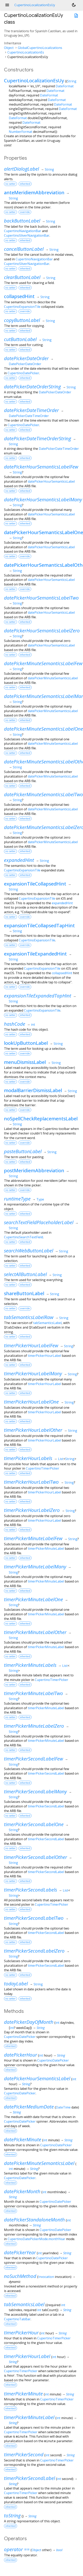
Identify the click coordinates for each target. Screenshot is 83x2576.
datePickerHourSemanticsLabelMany (43, 499)
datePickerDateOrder (26, 358)
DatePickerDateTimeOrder (29, 416)
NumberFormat (20, 131)
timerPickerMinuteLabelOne (33, 1599)
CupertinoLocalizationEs (25, 52)
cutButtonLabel (20, 339)
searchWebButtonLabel (28, 1250)
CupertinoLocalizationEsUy (34, 80)
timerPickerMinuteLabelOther (35, 1632)
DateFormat (65, 86)
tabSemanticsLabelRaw (28, 1317)
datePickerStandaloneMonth (34, 2219)
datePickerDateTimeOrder (31, 410)
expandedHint (19, 860)
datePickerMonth (22, 2191)
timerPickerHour (21, 2332)
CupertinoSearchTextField (23, 1237)
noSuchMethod (20, 2276)
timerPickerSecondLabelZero (34, 1950)
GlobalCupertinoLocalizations (40, 48)
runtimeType (17, 1198)
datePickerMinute (22, 2139)
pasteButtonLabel (23, 1151)
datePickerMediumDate (29, 2106)
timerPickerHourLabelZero (32, 1510)
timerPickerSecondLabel (46, 1773)
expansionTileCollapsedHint (35, 883)
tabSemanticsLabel (47, 1323)
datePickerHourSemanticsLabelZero (42, 630)
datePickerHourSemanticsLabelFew (41, 466)
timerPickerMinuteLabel (46, 1548)
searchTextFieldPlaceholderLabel (38, 1222)
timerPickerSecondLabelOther (35, 1857)
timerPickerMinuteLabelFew (33, 1538)
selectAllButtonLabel (25, 1274)
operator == (17, 2549)
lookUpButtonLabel (26, 1043)
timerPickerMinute (23, 2393)
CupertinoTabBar (17, 2319)
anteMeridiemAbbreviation (34, 192)
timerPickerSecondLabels (30, 1889)
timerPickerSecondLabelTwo (34, 1918)
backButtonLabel (22, 220)
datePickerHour (20, 2054)
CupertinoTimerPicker (42, 1468)
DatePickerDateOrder (25, 364)
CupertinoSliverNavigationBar (26, 235)
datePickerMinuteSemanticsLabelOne (43, 728)
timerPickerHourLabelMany (33, 1373)
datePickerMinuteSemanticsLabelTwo (43, 794)
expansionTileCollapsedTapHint (39, 925)
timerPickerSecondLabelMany (35, 1791)
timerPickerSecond (23, 2454)
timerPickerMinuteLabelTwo (33, 1693)
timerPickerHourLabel (44, 1355)
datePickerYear (20, 2252)
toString (12, 2515)
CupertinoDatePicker (23, 373)
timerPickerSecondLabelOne (34, 1824)
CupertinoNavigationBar (22, 231)
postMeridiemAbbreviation (34, 1170)
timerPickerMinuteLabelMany (35, 1566)
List (60, 1459)
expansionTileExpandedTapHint (37, 995)
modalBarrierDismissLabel (33, 1090)
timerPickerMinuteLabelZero (34, 1726)
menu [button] (7, 5)
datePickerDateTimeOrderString (37, 438)
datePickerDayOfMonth (28, 2022)
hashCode (14, 1024)
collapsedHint (19, 296)
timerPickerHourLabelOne (31, 1401)
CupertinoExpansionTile (22, 306)
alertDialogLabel (21, 168)
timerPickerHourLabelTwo (31, 1482)
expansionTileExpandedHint (35, 953)
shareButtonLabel (24, 1293)
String (71, 81)
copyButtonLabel (22, 320)
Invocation (46, 2277)
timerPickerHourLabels (28, 1458)
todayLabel (16, 1983)
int (33, 1024)
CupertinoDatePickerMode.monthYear (36, 2239)
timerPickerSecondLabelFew (33, 1758)
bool (59, 2550)
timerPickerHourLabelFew (31, 1345)
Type (40, 1199)
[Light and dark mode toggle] (74, 5)
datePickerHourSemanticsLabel (51, 481)
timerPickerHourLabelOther (33, 1430)
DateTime (63, 2107)
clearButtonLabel (22, 277)
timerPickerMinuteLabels (30, 1665)
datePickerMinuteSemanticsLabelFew (43, 663)
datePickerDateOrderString (32, 386)
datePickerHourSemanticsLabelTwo (41, 597)
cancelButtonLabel (24, 249)
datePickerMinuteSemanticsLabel (53, 678)
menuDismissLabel (25, 1062)
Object (9, 48)
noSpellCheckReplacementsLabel (41, 1118)
